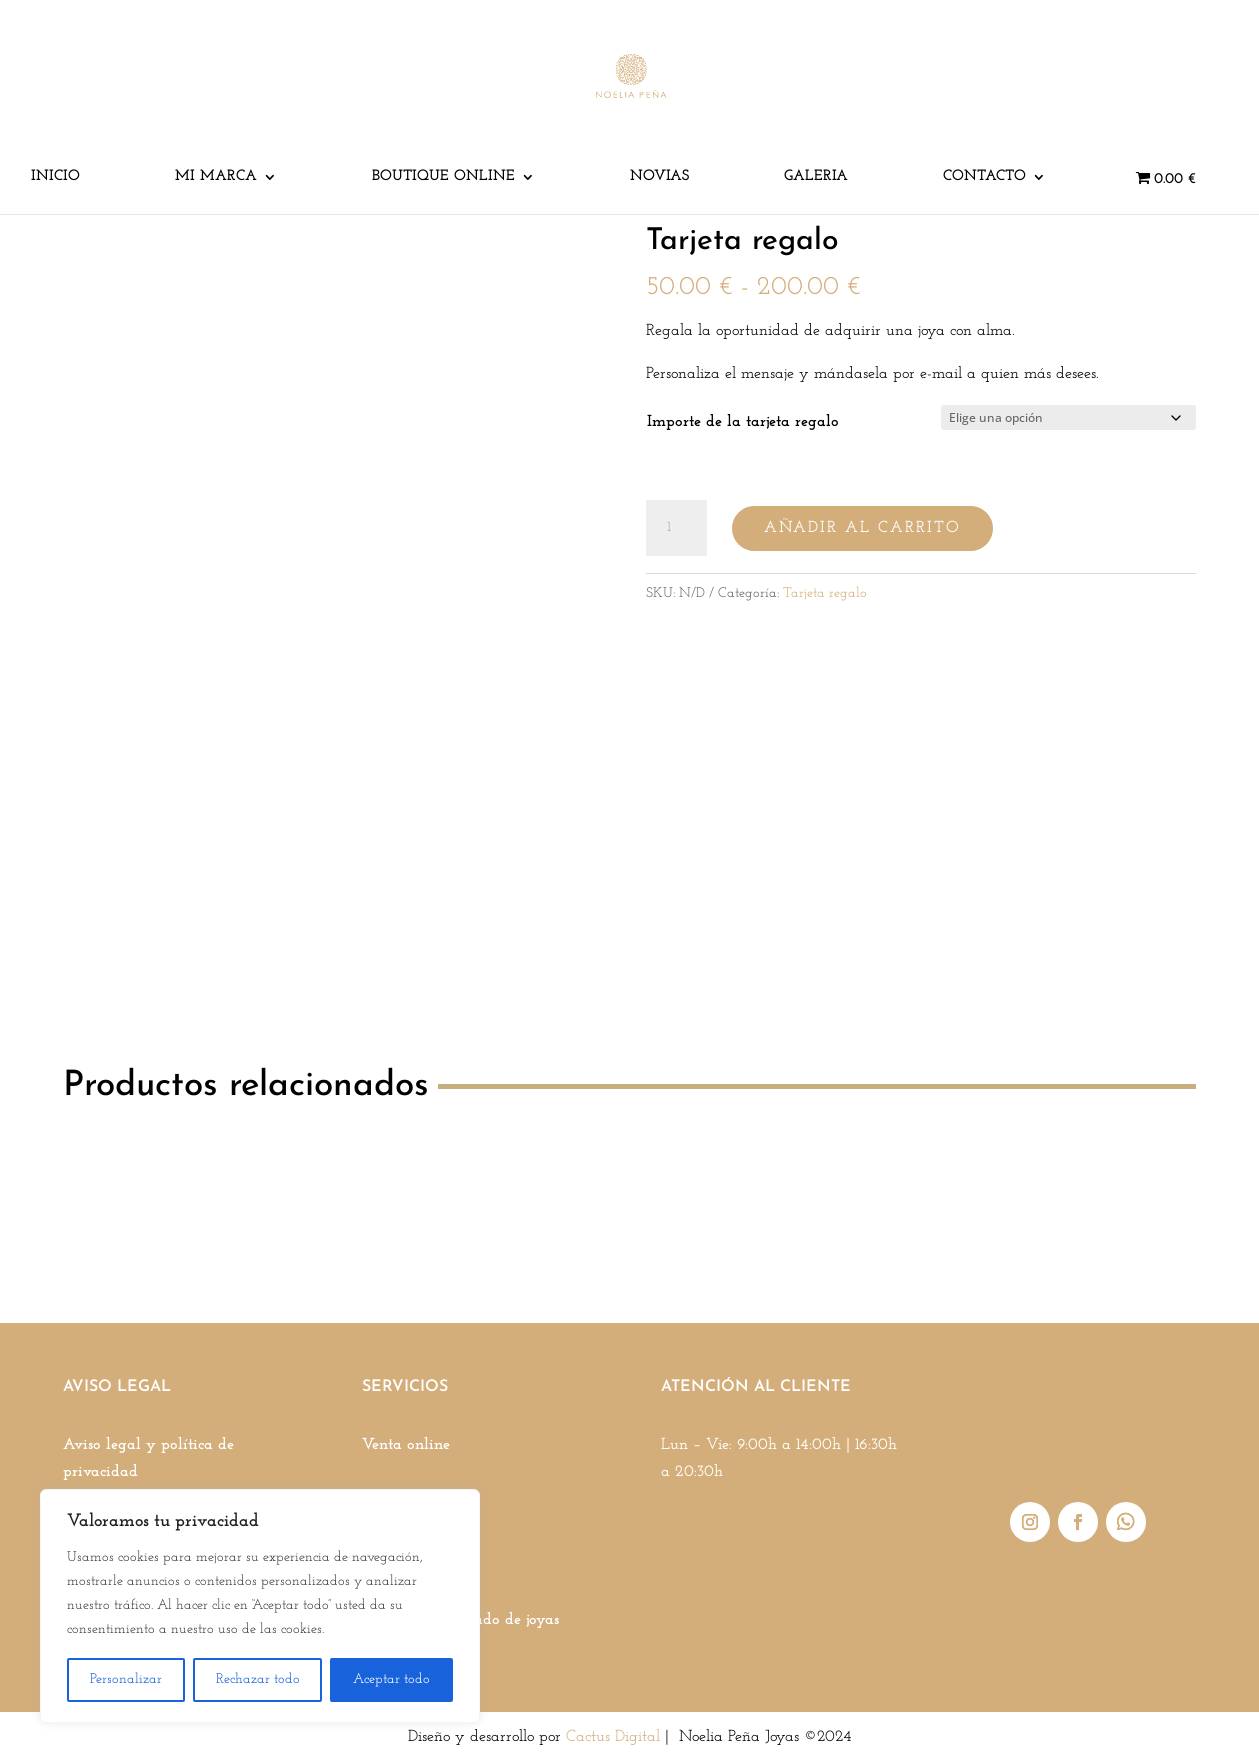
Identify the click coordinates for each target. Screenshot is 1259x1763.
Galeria (816, 177)
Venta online (406, 1445)
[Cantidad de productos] (676, 528)
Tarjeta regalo (825, 593)
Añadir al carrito (862, 528)
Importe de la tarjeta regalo (743, 422)
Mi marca (216, 177)
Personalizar (126, 1679)
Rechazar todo (258, 1679)
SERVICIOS (405, 1387)
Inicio (55, 177)
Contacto (984, 177)
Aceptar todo (391, 1679)
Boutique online (443, 177)
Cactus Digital (613, 1737)
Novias (659, 177)
